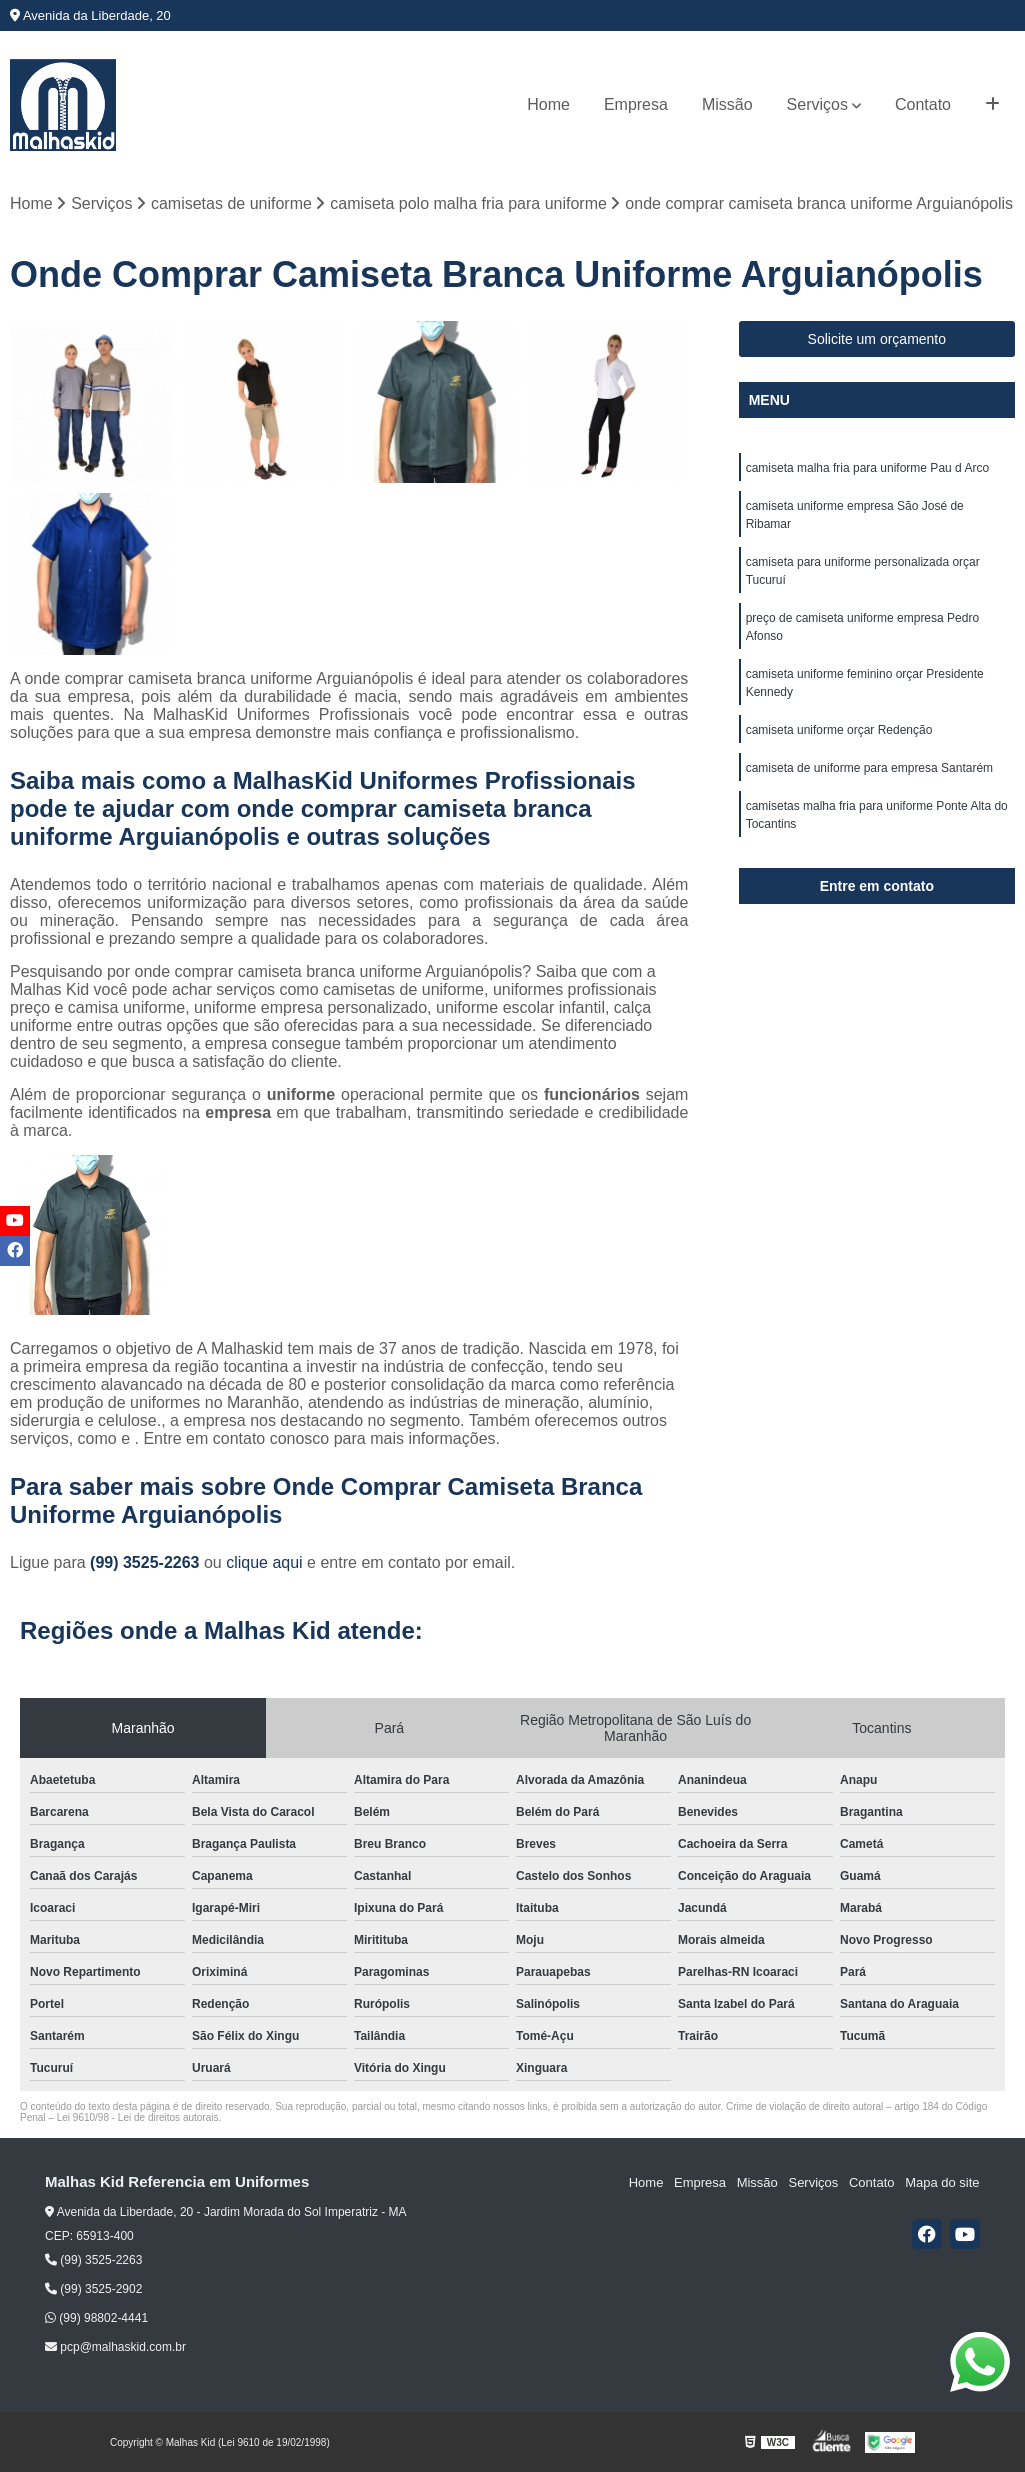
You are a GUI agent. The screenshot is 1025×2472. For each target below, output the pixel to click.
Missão (727, 104)
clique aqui (264, 1562)
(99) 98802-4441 (96, 2318)
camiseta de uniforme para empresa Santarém (869, 768)
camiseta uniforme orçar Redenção (839, 730)
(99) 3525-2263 (147, 1562)
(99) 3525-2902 (93, 2289)
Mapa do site (942, 2182)
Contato (923, 104)
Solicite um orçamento (877, 339)
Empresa (636, 104)
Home (548, 104)
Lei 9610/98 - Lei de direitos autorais (138, 2117)
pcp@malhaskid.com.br (115, 2348)
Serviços (817, 104)
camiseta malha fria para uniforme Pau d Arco (867, 468)
